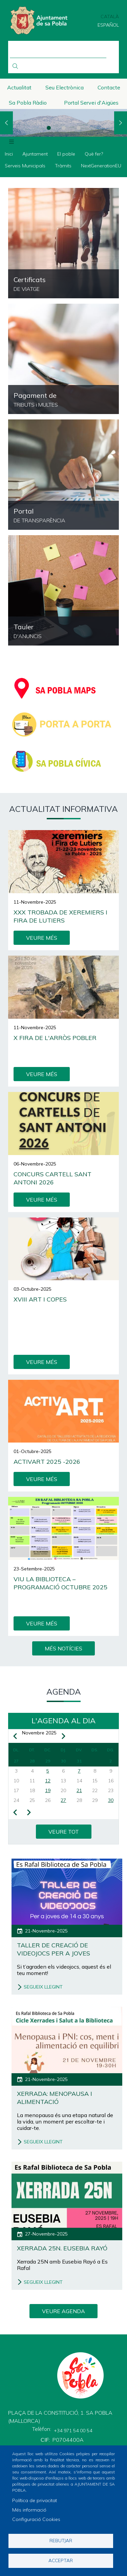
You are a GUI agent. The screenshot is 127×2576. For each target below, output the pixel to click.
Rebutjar (60, 2540)
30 (110, 1800)
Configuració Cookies (36, 2519)
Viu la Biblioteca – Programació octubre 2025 (60, 1583)
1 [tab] (49, 128)
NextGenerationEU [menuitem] (101, 166)
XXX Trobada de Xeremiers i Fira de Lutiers (60, 916)
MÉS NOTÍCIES (63, 1648)
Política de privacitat (34, 2500)
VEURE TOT (63, 1831)
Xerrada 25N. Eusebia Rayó (62, 2248)
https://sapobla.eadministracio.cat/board (63, 590)
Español (108, 25)
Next (120, 122)
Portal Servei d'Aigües (91, 102)
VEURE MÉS (41, 937)
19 (47, 1790)
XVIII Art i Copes (40, 1299)
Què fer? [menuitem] (94, 154)
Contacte (109, 87)
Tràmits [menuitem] (63, 166)
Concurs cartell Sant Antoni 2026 (52, 1178)
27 (63, 1800)
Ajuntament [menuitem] (35, 154)
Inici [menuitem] (9, 154)
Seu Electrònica (64, 87)
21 (79, 1790)
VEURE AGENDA (63, 2311)
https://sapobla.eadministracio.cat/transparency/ (63, 474)
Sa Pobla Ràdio (28, 102)
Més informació (29, 2510)
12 (47, 1781)
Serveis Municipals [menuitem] (25, 166)
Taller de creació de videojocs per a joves (53, 1949)
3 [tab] (79, 128)
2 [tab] (64, 128)
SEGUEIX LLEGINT (43, 1987)
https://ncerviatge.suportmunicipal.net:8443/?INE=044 (63, 243)
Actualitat (19, 87)
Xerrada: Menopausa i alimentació (54, 2098)
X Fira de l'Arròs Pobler (55, 1038)
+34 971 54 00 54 (73, 2431)
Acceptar (60, 2560)
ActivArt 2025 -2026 (47, 1461)
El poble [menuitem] (66, 154)
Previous (6, 122)
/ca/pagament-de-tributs (63, 359)
